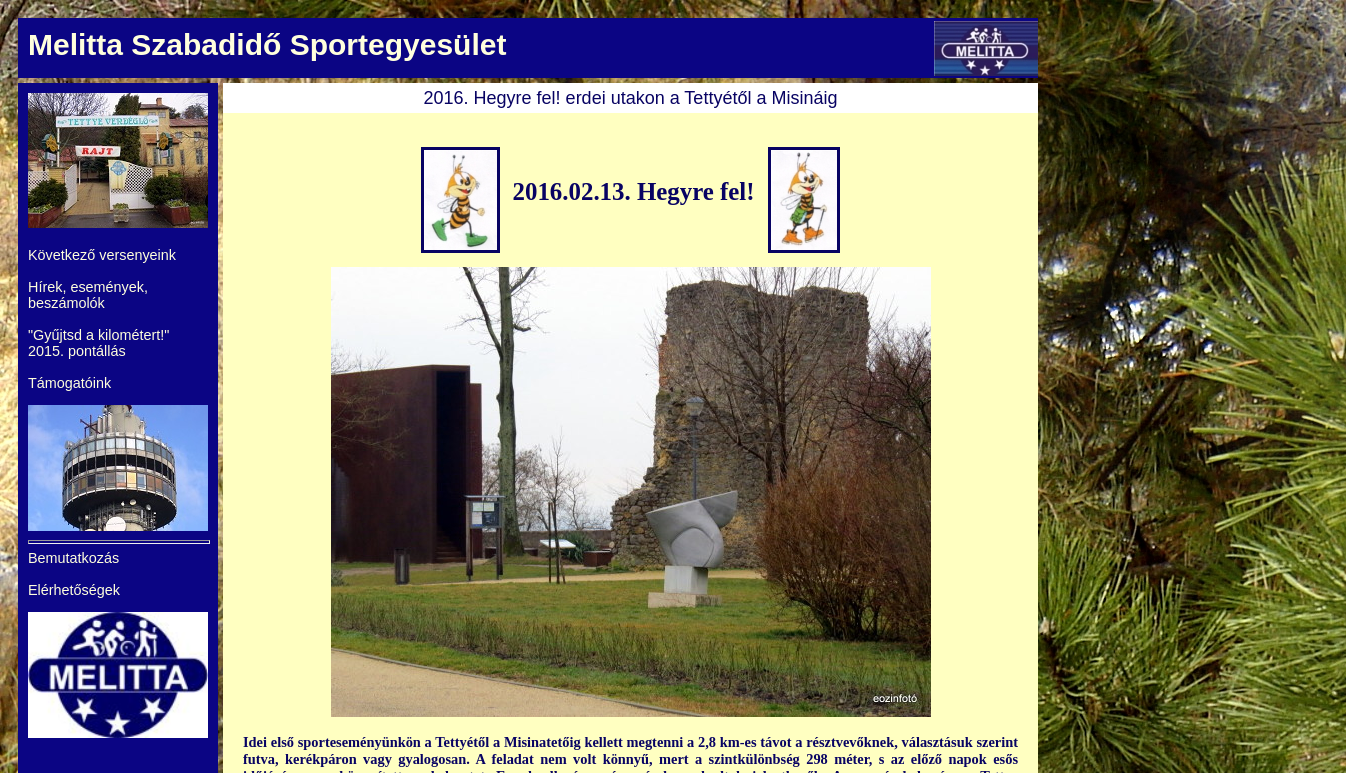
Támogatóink (69, 383)
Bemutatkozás (73, 558)
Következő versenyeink (102, 255)
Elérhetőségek (74, 590)
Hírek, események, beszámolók (88, 295)
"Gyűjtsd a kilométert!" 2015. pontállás (98, 343)
